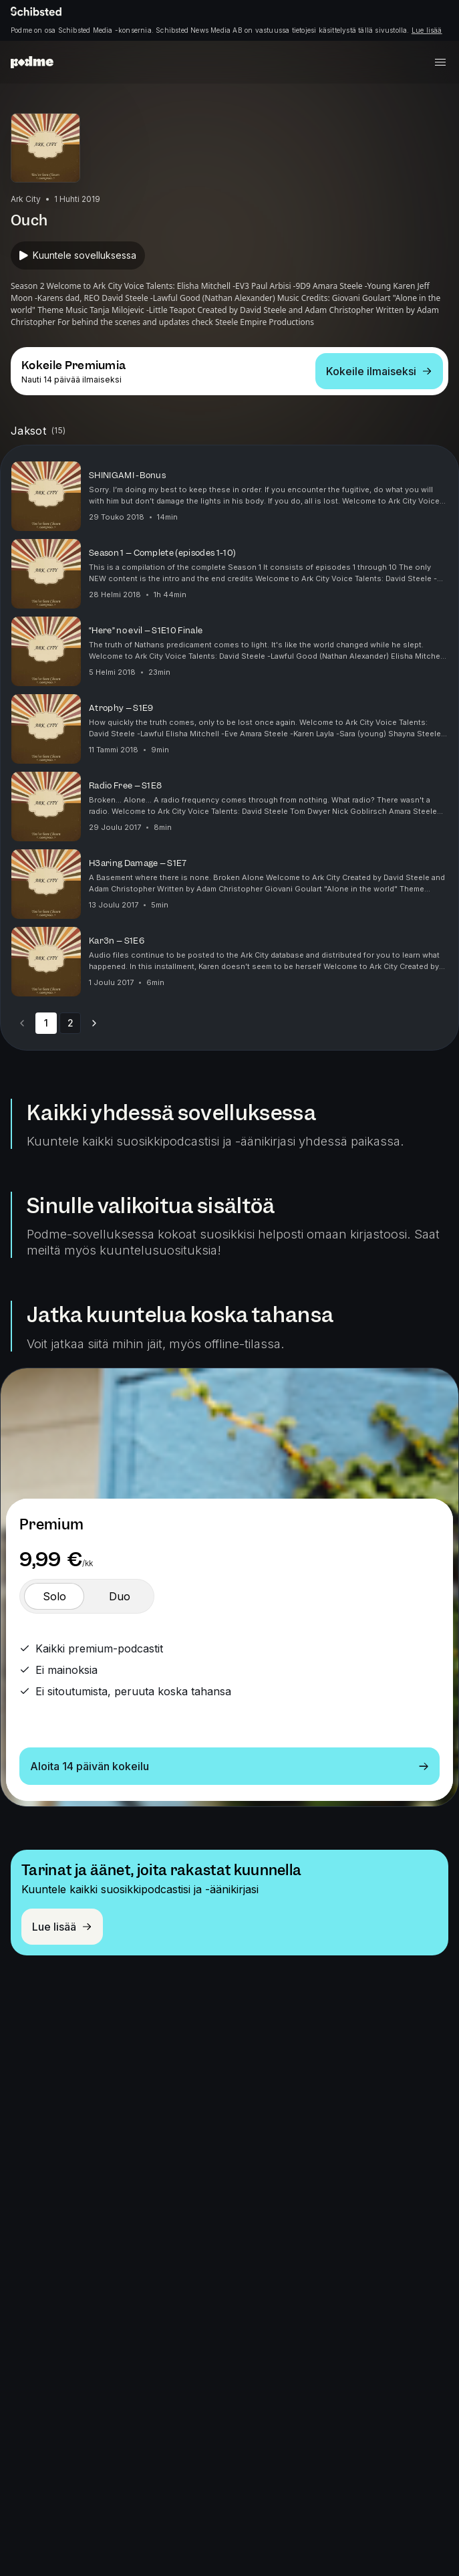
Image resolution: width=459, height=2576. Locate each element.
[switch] (54, 1596)
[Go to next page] (94, 1023)
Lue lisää (427, 30)
